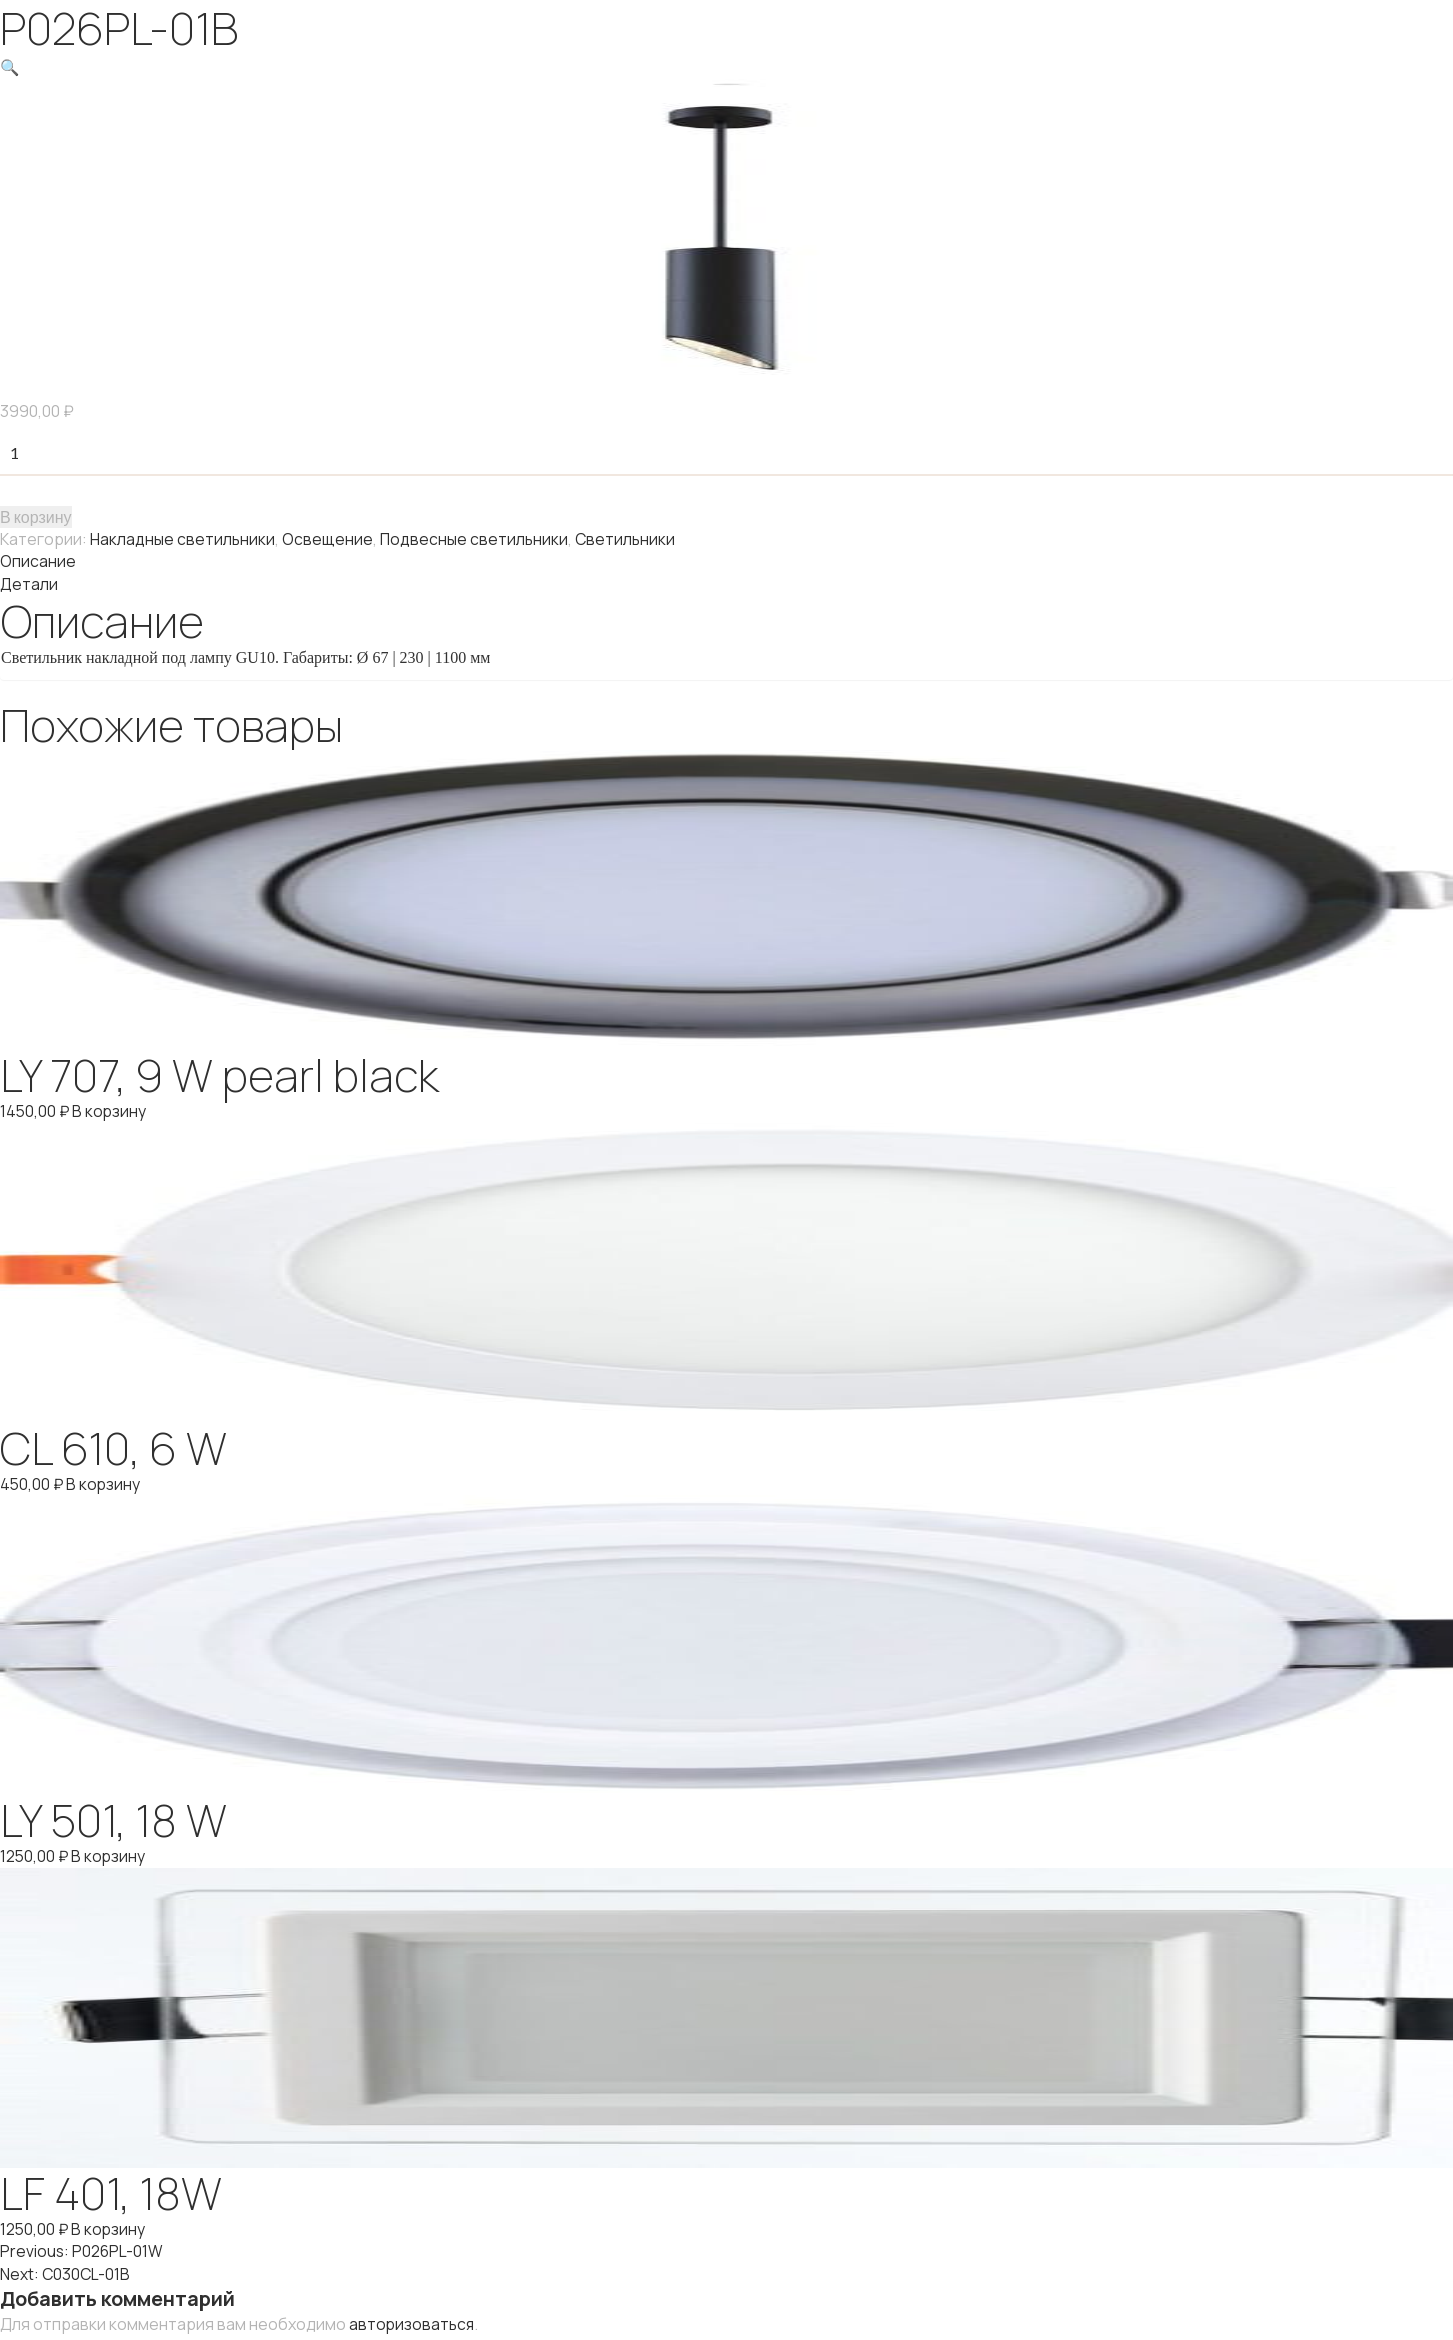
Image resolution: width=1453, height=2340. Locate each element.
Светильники (629, 538)
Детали (29, 582)
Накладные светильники (183, 538)
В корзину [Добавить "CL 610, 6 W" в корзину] (105, 1481)
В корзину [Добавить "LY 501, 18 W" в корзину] (110, 1853)
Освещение (328, 538)
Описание (38, 560)
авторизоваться (413, 2319)
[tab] (726, 560)
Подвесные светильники (476, 538)
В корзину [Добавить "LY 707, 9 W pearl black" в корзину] (111, 1109)
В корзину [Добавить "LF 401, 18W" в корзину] (110, 2225)
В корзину (36, 515)
